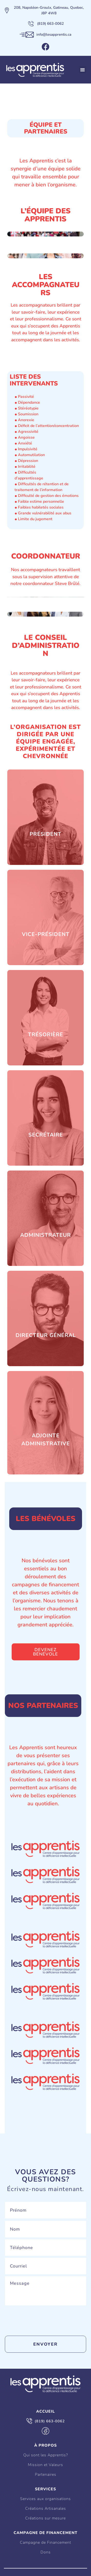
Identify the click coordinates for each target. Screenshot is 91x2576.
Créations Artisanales (45, 2508)
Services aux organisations (45, 2498)
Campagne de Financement (45, 2542)
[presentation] (32, 2316)
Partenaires (45, 2474)
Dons (46, 2552)
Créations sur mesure (45, 2518)
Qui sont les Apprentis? (45, 2455)
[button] (82, 69)
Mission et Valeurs (45, 2464)
